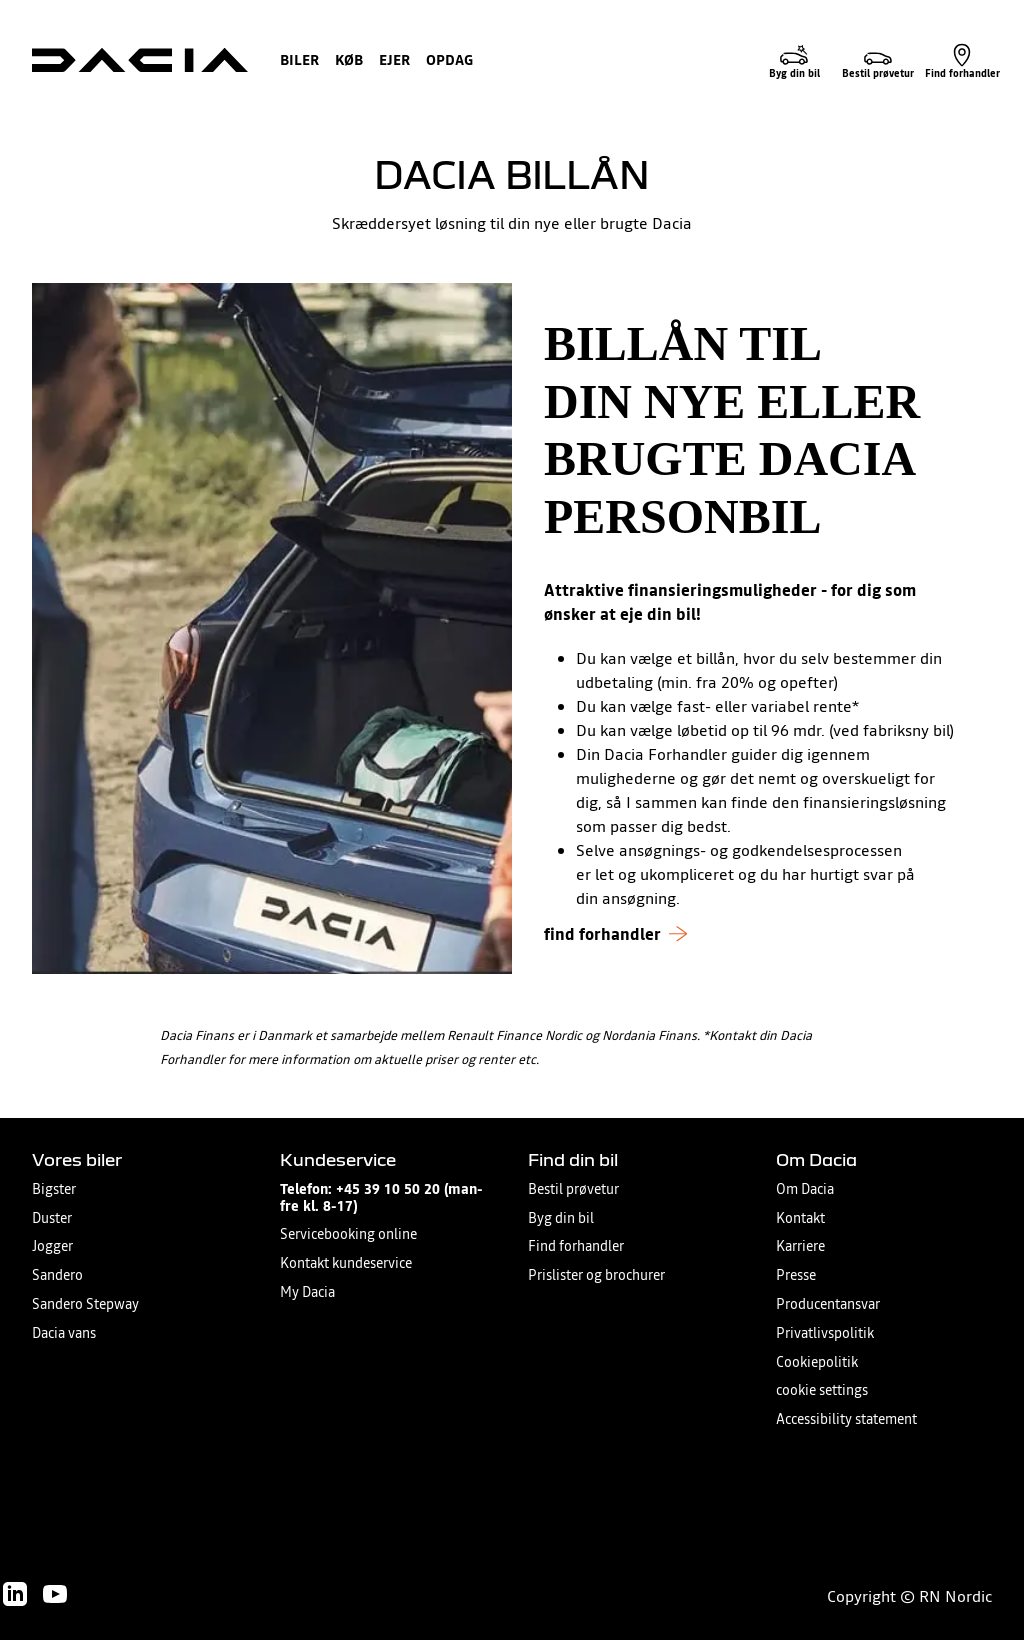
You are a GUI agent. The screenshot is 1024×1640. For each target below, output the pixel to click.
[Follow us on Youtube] (55, 1594)
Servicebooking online (348, 1234)
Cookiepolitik (817, 1362)
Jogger (52, 1246)
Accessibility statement (846, 1419)
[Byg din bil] (794, 60)
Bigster (54, 1189)
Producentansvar (828, 1304)
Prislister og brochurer (596, 1275)
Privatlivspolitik (825, 1333)
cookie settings (822, 1390)
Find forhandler (576, 1246)
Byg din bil (561, 1218)
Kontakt (800, 1218)
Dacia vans (64, 1333)
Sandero (57, 1275)
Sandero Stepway (85, 1304)
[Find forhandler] (962, 60)
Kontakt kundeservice (346, 1263)
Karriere (800, 1246)
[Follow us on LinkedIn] (15, 1594)
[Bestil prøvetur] (878, 60)
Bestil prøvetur (573, 1189)
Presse (796, 1275)
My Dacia (307, 1292)
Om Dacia (805, 1189)
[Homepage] (140, 60)
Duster (52, 1218)
